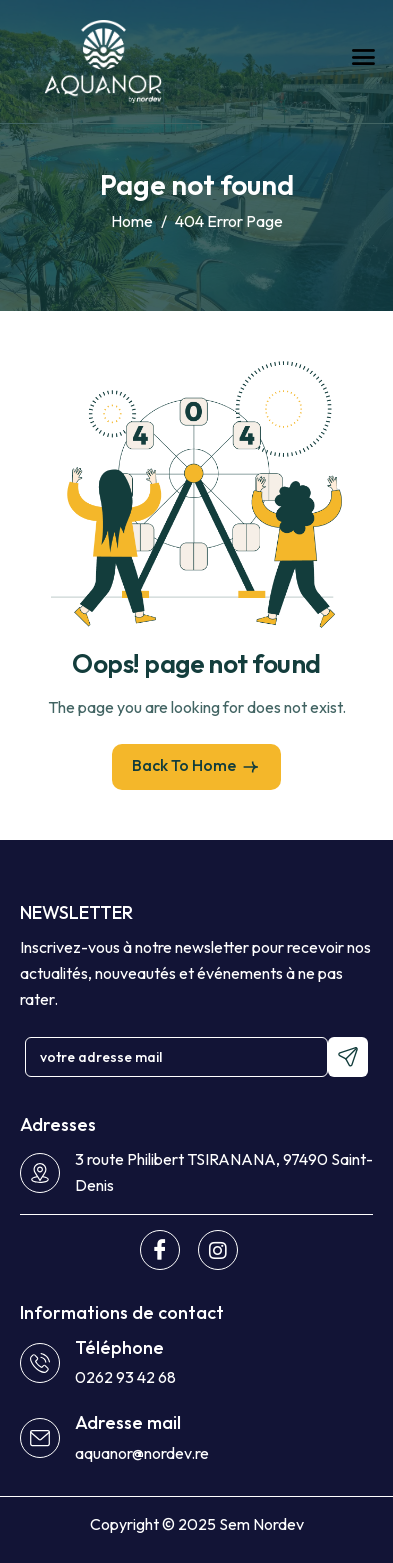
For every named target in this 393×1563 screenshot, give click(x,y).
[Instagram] (218, 1250)
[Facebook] (160, 1250)
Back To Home (196, 766)
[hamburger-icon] (363, 57)
